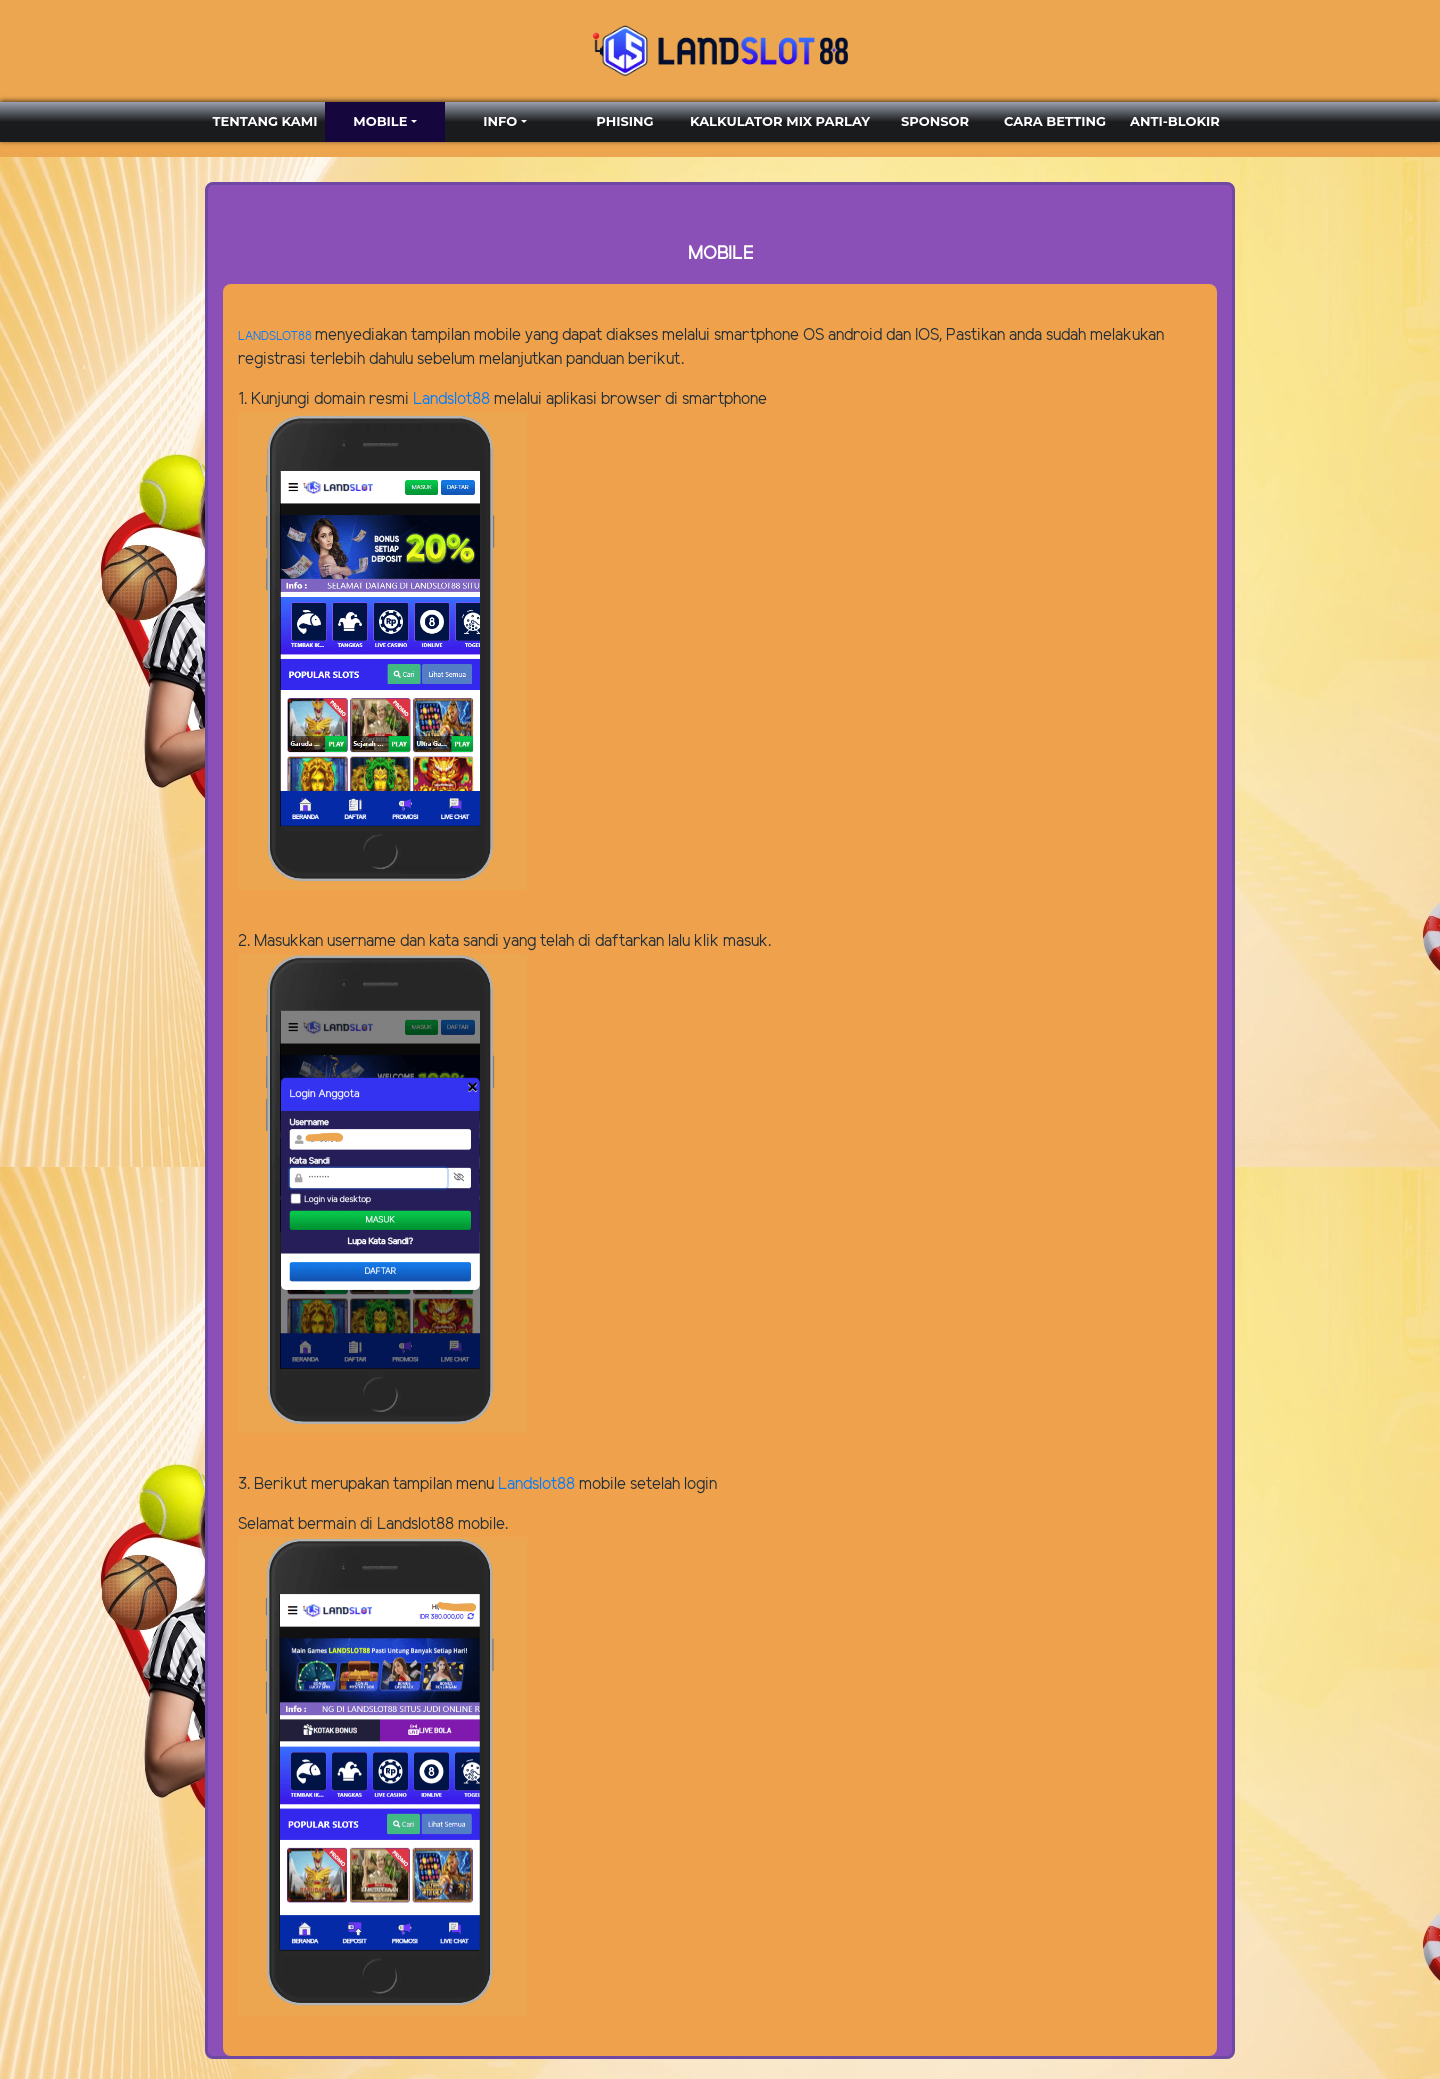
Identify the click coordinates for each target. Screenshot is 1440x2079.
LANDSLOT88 (275, 336)
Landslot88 (451, 399)
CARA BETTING (1055, 121)
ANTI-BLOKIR (1175, 121)
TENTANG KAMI (265, 121)
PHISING (624, 121)
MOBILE (380, 121)
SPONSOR (935, 121)
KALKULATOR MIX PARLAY (780, 121)
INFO (500, 121)
